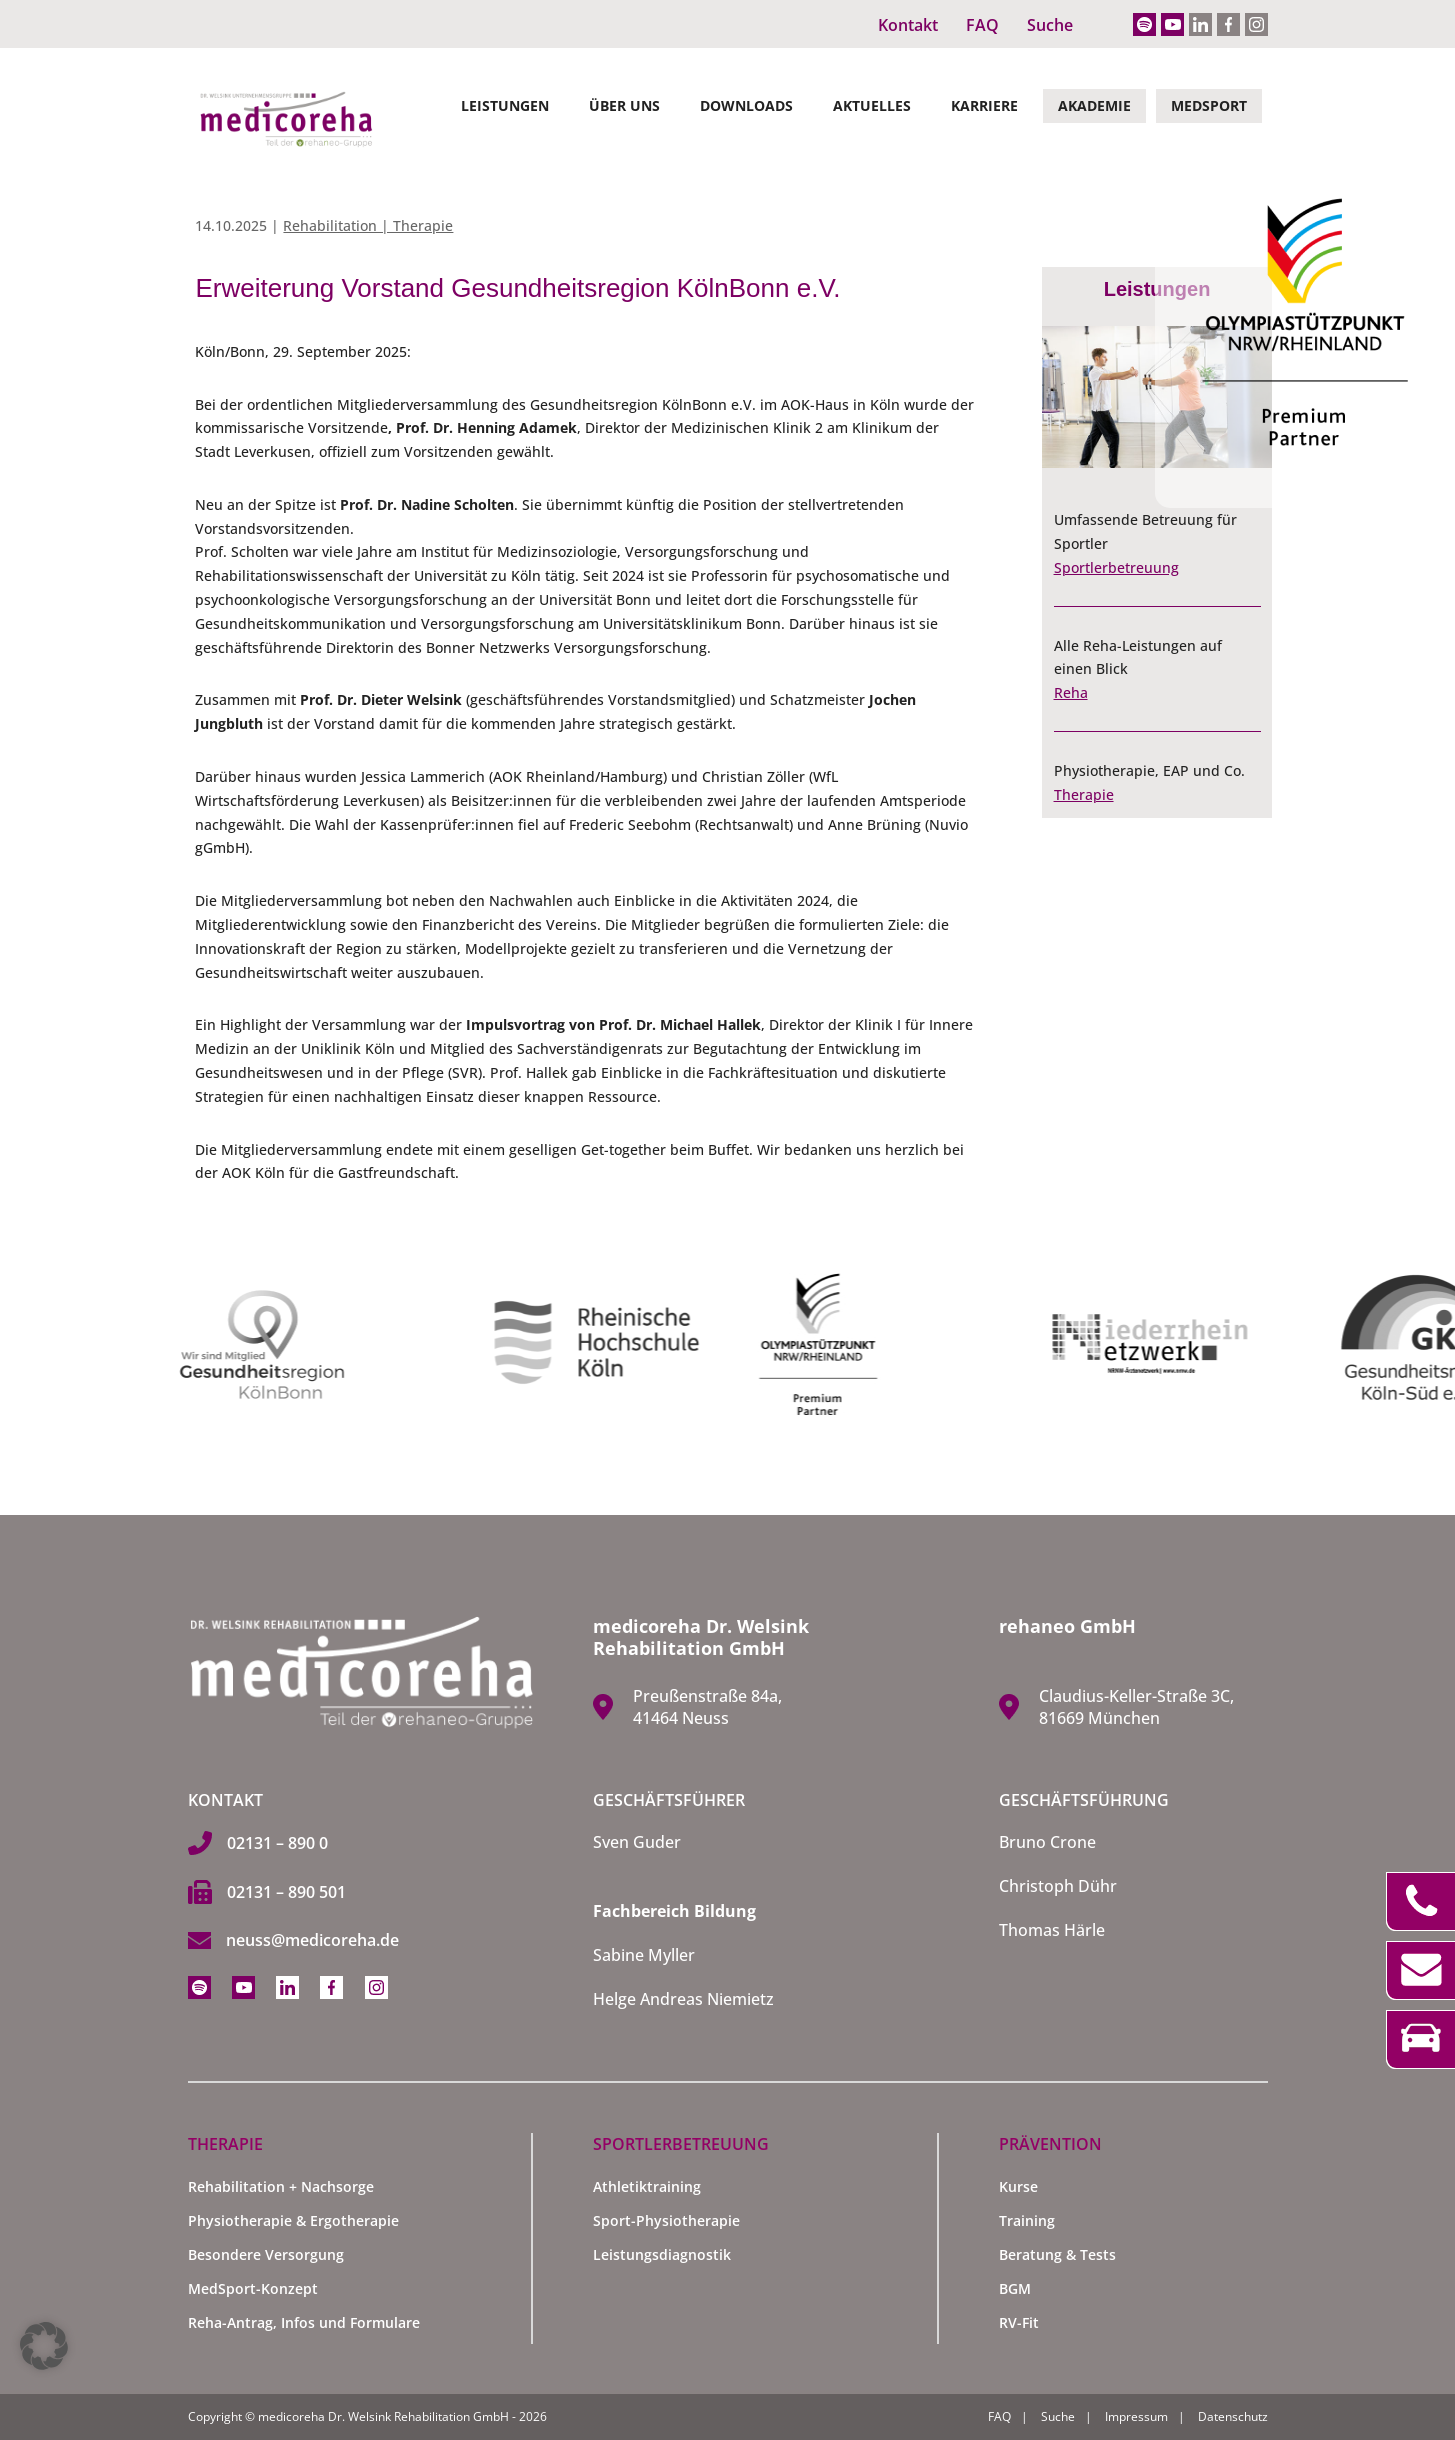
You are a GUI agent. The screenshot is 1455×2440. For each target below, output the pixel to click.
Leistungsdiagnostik (662, 2254)
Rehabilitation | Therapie (368, 225)
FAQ (982, 25)
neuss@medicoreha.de (312, 1940)
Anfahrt (1420, 2039)
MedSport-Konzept (253, 2288)
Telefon (1420, 1901)
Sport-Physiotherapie (666, 2220)
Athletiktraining (647, 2186)
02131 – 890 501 (286, 1892)
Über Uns (624, 105)
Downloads (746, 105)
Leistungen (505, 105)
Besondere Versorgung (266, 2254)
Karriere (984, 105)
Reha (1071, 692)
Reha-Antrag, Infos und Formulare (304, 2322)
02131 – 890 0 (277, 1843)
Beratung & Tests (1057, 2254)
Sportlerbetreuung (1116, 567)
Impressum (1136, 2416)
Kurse (1018, 2186)
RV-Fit (1019, 2322)
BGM (1015, 2288)
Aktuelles (872, 105)
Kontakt (908, 25)
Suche (1050, 25)
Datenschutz (1233, 2416)
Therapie (1084, 794)
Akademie (1094, 105)
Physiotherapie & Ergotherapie (293, 2220)
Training (1027, 2220)
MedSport (1209, 105)
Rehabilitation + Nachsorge (281, 2186)
